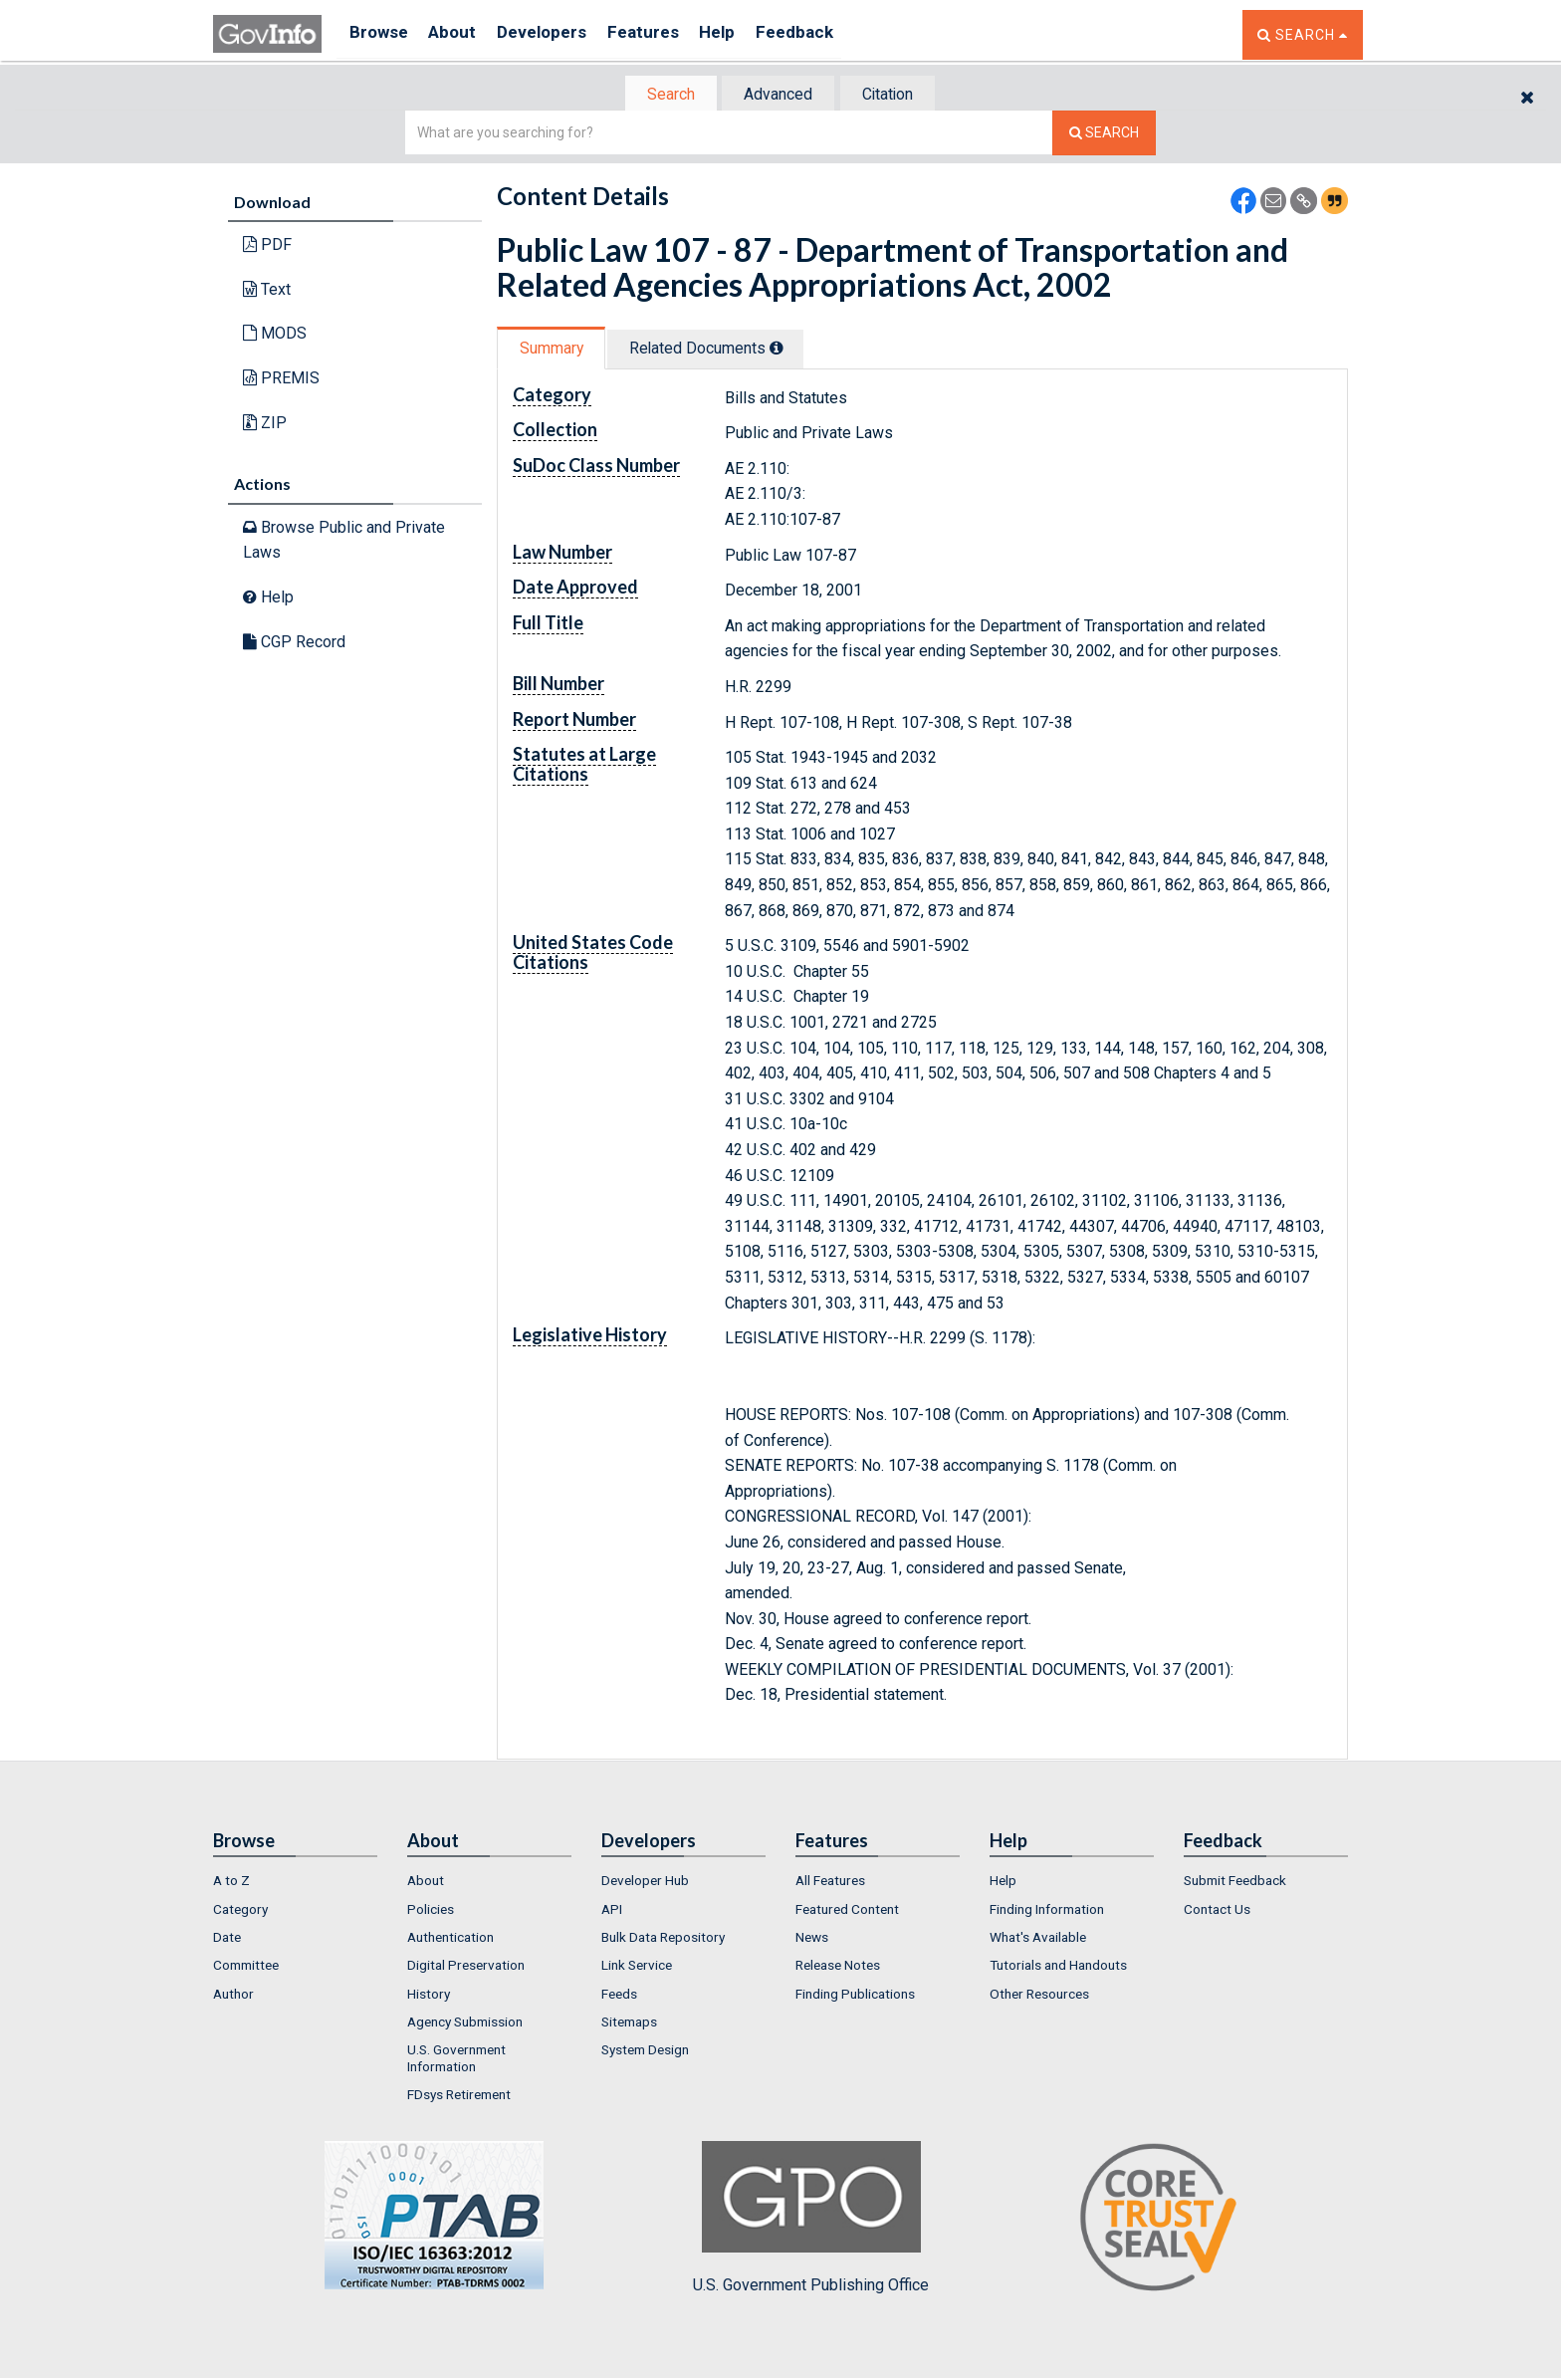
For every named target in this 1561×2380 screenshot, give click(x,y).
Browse (380, 34)
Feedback (831, 34)
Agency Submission (465, 2023)
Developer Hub (645, 1883)
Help (748, 34)
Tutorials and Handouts (1058, 1968)
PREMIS (281, 379)
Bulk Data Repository (663, 1939)
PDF (267, 246)
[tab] (662, 95)
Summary (555, 350)
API (611, 1911)
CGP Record (294, 642)
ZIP (265, 423)
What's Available (1038, 1939)
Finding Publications (855, 1996)
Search (661, 95)
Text (267, 291)
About (461, 34)
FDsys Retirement (459, 2096)
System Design (645, 2052)
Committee (246, 1968)
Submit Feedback (1235, 1883)
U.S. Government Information (456, 2060)
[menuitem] (295, 1883)
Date (227, 1939)
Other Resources (1039, 1996)
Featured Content (847, 1911)
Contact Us (1217, 1911)
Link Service (636, 1968)
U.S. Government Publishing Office (811, 2220)
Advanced (777, 95)
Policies (430, 1911)
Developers (558, 34)
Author (233, 1996)
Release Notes (837, 1968)
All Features (830, 1883)
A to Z (231, 1883)
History (428, 1996)
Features (666, 34)
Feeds (619, 1996)
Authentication (450, 1939)
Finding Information (1047, 1911)
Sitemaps (629, 2023)
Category (240, 1911)
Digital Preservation (466, 1968)
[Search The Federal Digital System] (1104, 135)
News (811, 1939)
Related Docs (718, 350)
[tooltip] (789, 349)
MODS (275, 335)
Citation (895, 95)
